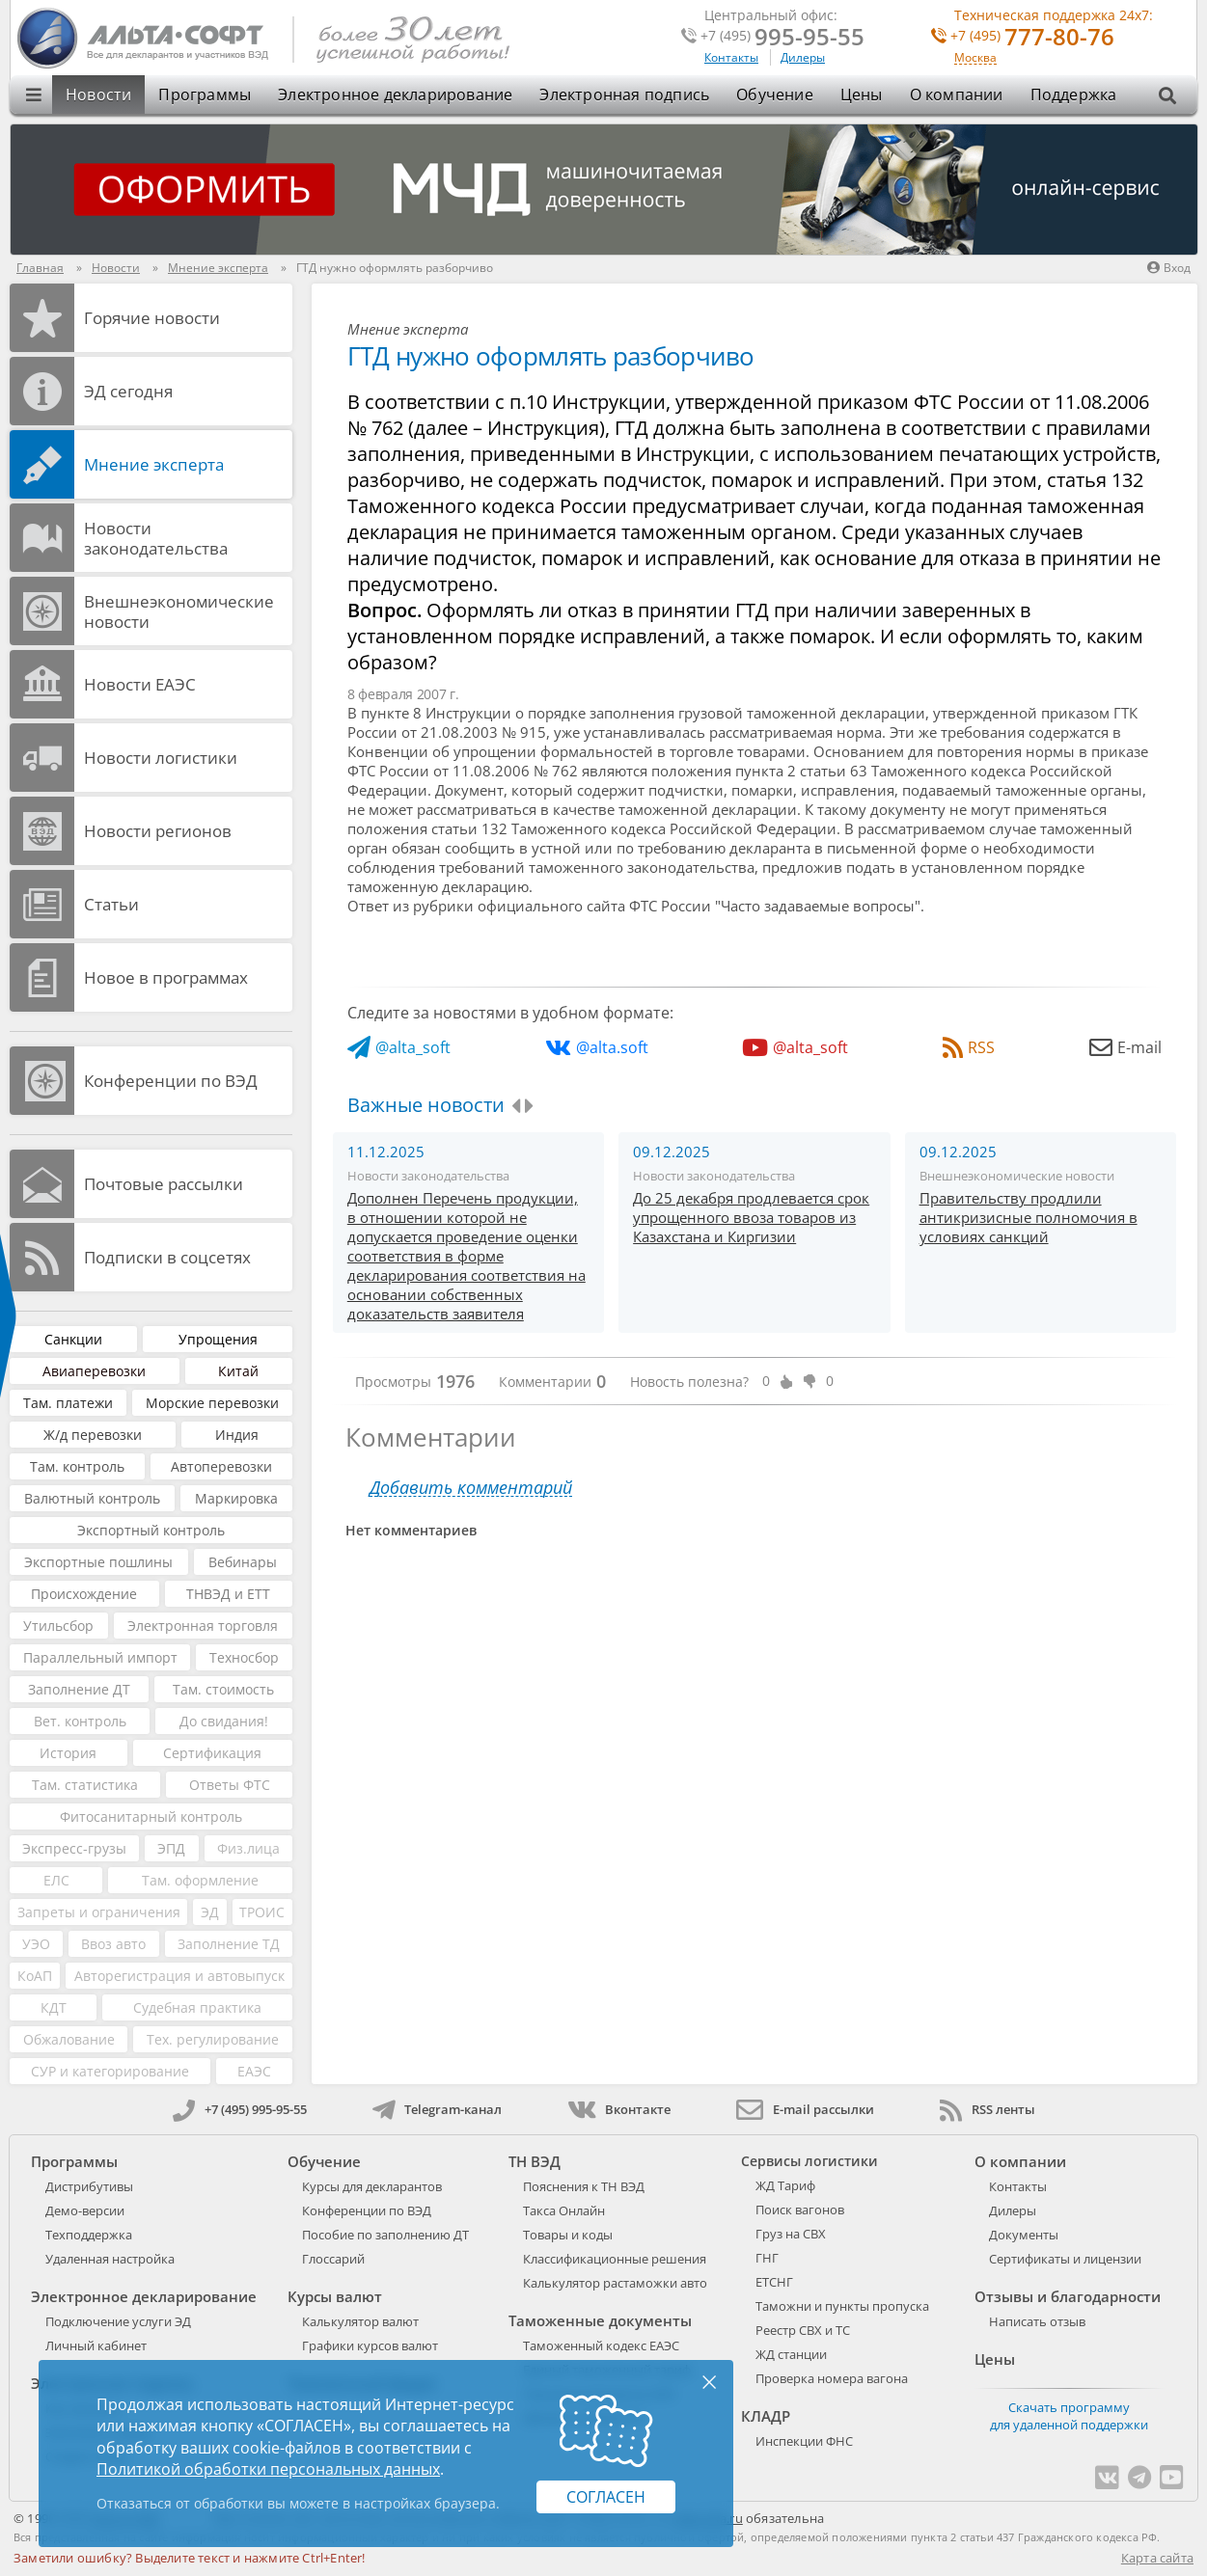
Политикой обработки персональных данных (268, 2469)
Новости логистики (160, 757)
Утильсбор (58, 1625)
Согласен (605, 2497)
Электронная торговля (202, 1625)
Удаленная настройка (110, 2258)
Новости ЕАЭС (140, 684)
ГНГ (767, 2257)
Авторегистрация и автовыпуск (179, 1975)
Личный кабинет (96, 2345)
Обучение (774, 94)
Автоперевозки (221, 1466)
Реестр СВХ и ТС (802, 2330)
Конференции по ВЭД (171, 1081)
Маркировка (236, 1498)
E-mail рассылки (805, 2109)
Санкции (73, 1339)
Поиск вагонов (799, 2209)
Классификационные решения (614, 2258)
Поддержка (1073, 94)
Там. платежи (68, 1403)
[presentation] (515, 1106)
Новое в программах (166, 977)
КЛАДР (765, 2416)
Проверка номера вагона (831, 2378)
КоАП (34, 1975)
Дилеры (803, 57)
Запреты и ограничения (98, 1912)
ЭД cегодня (128, 391)
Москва (975, 58)
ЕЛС (56, 1880)
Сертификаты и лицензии (1065, 2258)
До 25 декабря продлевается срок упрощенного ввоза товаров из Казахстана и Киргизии (751, 1217)
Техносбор (244, 1657)
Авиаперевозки (94, 1371)
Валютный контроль (92, 1498)
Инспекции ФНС (804, 2441)
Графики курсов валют (370, 2345)
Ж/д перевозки (92, 1434)
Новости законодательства (156, 538)
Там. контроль (77, 1466)
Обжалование (69, 2039)
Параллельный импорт (100, 1657)
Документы (1023, 2234)
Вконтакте (619, 2109)
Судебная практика (197, 2007)
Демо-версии (84, 2210)
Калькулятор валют (360, 2321)
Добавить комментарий (471, 1487)
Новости (98, 94)
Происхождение (84, 1594)
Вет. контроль (80, 1721)
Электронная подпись (624, 94)
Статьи (111, 904)
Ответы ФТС (229, 1785)
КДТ (54, 2007)
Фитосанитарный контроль (151, 1816)
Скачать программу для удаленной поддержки (1069, 2416)
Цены (861, 94)
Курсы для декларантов (372, 2186)
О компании (956, 94)
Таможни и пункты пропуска (842, 2306)
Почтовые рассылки (163, 1184)
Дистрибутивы (89, 2186)
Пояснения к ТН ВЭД (584, 2186)
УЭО (36, 1944)
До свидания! (223, 1721)
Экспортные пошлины (98, 1562)
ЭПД (171, 1848)
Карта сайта (1157, 2557)
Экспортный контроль (151, 1530)
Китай (238, 1371)
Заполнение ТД (229, 1944)
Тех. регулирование (213, 2039)
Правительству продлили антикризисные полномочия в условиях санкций (1028, 1217)
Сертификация (212, 1753)
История (68, 1753)
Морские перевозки (212, 1403)
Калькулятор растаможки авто (615, 2282)
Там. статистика (85, 1785)
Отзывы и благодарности (1067, 2296)
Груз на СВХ (790, 2233)
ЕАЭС (254, 2071)
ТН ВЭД (534, 2161)
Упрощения (218, 1339)
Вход (1169, 267)
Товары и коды (568, 2234)
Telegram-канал (437, 2109)
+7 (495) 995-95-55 (240, 2109)
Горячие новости (152, 318)
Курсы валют (335, 2296)
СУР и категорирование (110, 2071)
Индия (237, 1434)
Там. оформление (200, 1880)
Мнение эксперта (154, 464)
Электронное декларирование (395, 94)
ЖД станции (791, 2354)
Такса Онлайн (564, 2210)
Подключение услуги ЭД (118, 2321)
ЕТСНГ (774, 2282)
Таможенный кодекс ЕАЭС (601, 2345)
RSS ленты (987, 2109)
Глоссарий (333, 2258)
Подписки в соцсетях (167, 1257)
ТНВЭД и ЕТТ (228, 1594)
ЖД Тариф (785, 2185)
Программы (204, 94)
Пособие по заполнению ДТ (385, 2234)
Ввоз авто (113, 1944)
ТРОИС (262, 1912)
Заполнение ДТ (79, 1689)
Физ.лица (248, 1848)
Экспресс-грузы (74, 1848)
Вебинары (242, 1562)
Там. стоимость (223, 1689)
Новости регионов (158, 831)
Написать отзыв (1037, 2321)
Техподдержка (88, 2234)
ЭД (210, 1912)
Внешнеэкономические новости (179, 611)
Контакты (731, 57)
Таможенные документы (600, 2320)
